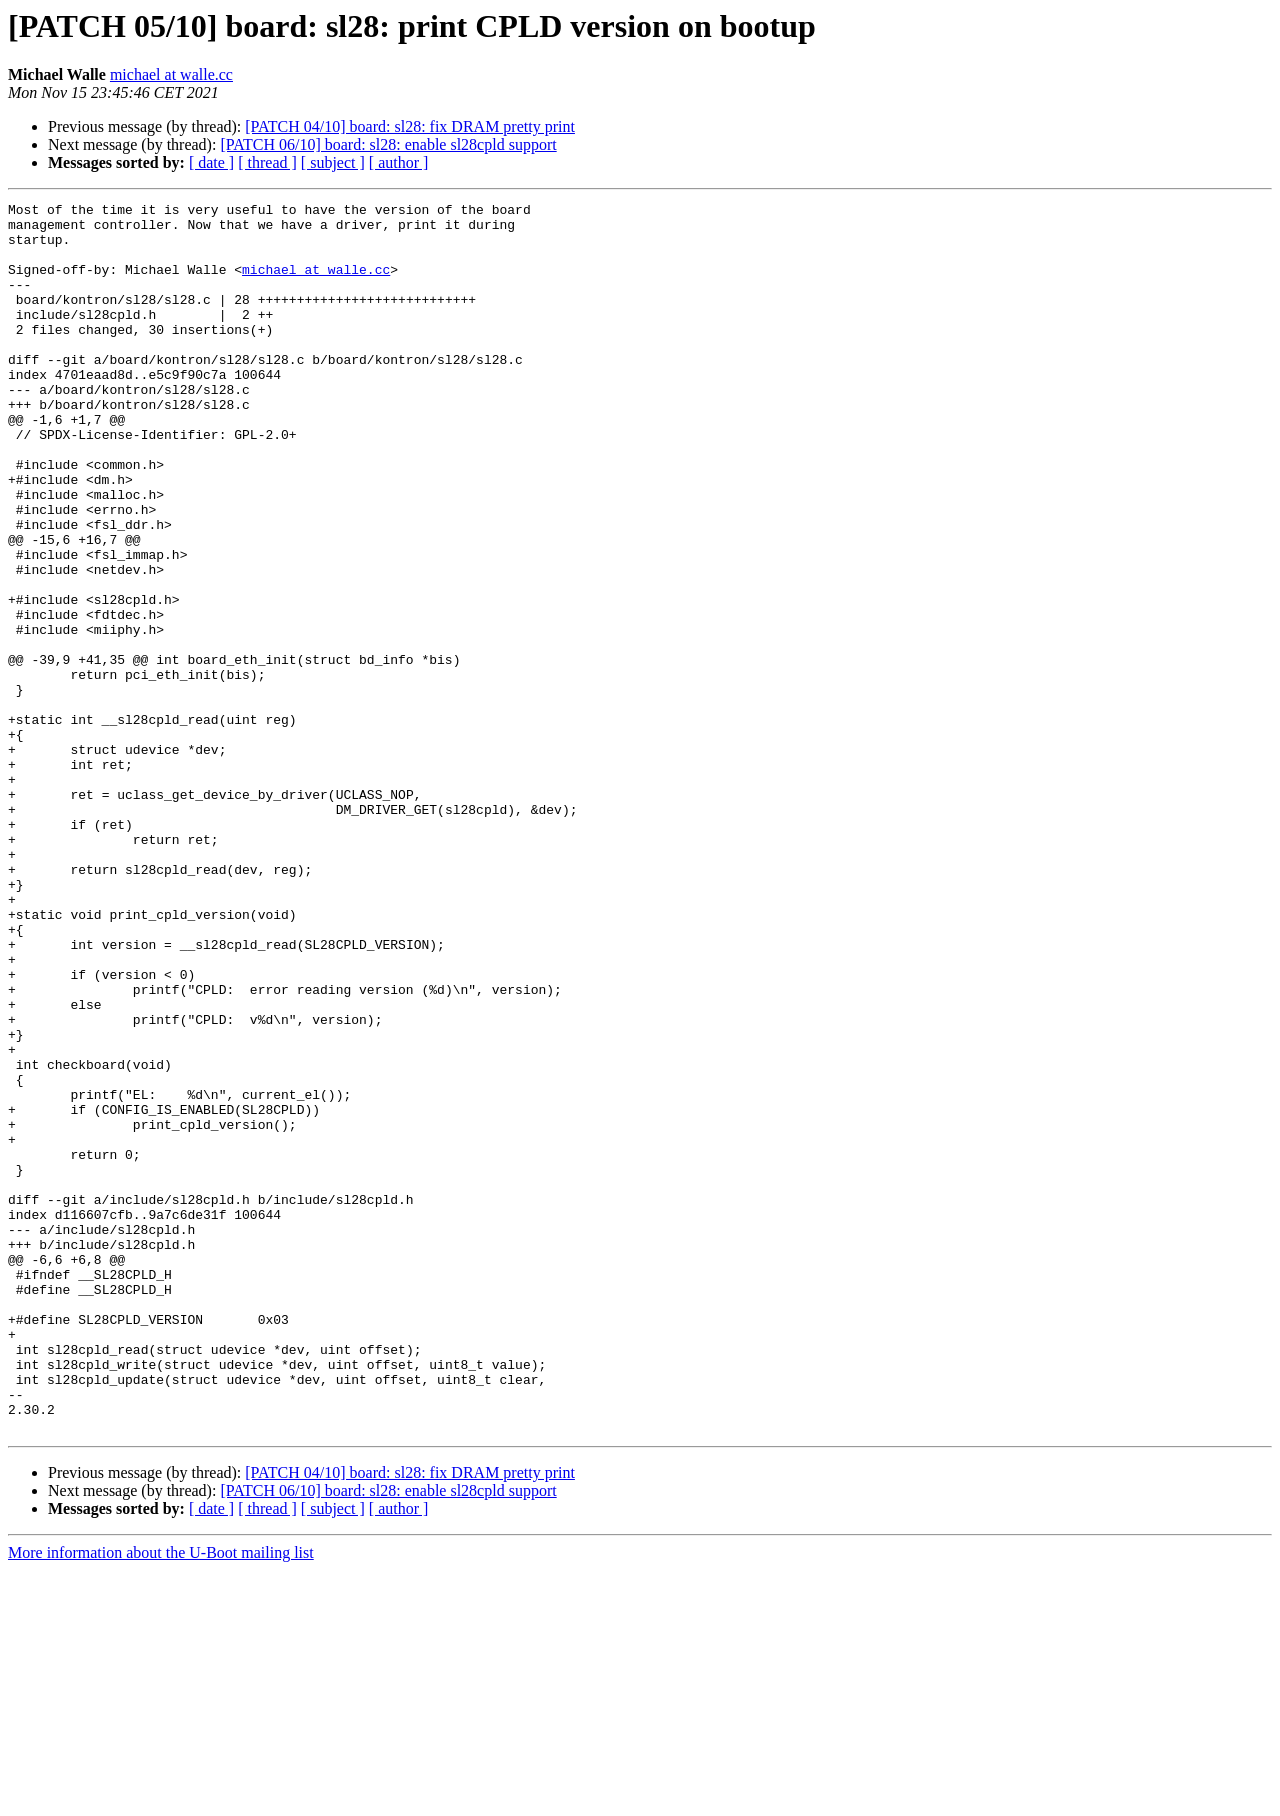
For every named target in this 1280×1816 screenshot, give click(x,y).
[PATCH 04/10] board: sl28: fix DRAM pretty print (410, 126)
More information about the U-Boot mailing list (161, 1798)
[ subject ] (333, 162)
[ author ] (399, 162)
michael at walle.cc (171, 74)
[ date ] (211, 162)
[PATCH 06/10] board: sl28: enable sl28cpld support (388, 144)
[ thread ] (267, 162)
